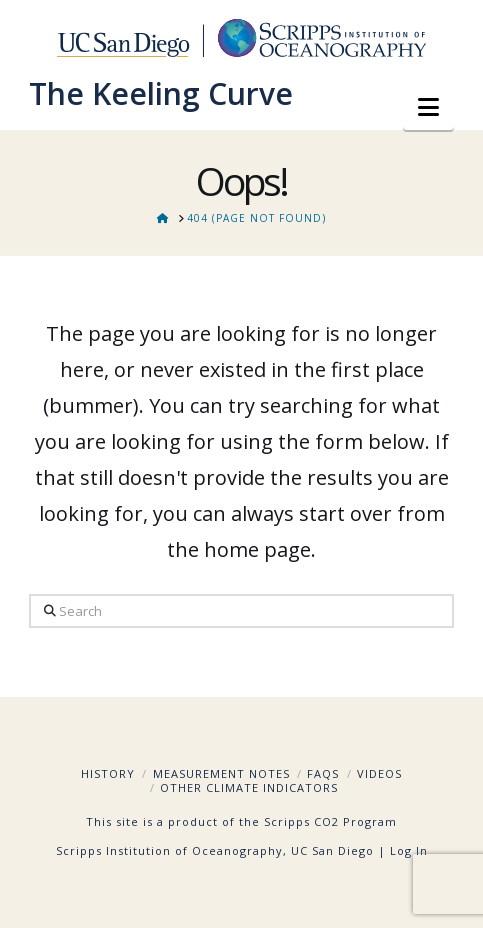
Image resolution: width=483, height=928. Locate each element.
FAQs (323, 773)
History (108, 773)
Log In (409, 850)
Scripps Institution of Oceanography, (171, 850)
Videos (379, 773)
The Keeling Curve (161, 94)
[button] (428, 107)
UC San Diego (332, 850)
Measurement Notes (221, 773)
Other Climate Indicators (249, 787)
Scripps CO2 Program (330, 821)
